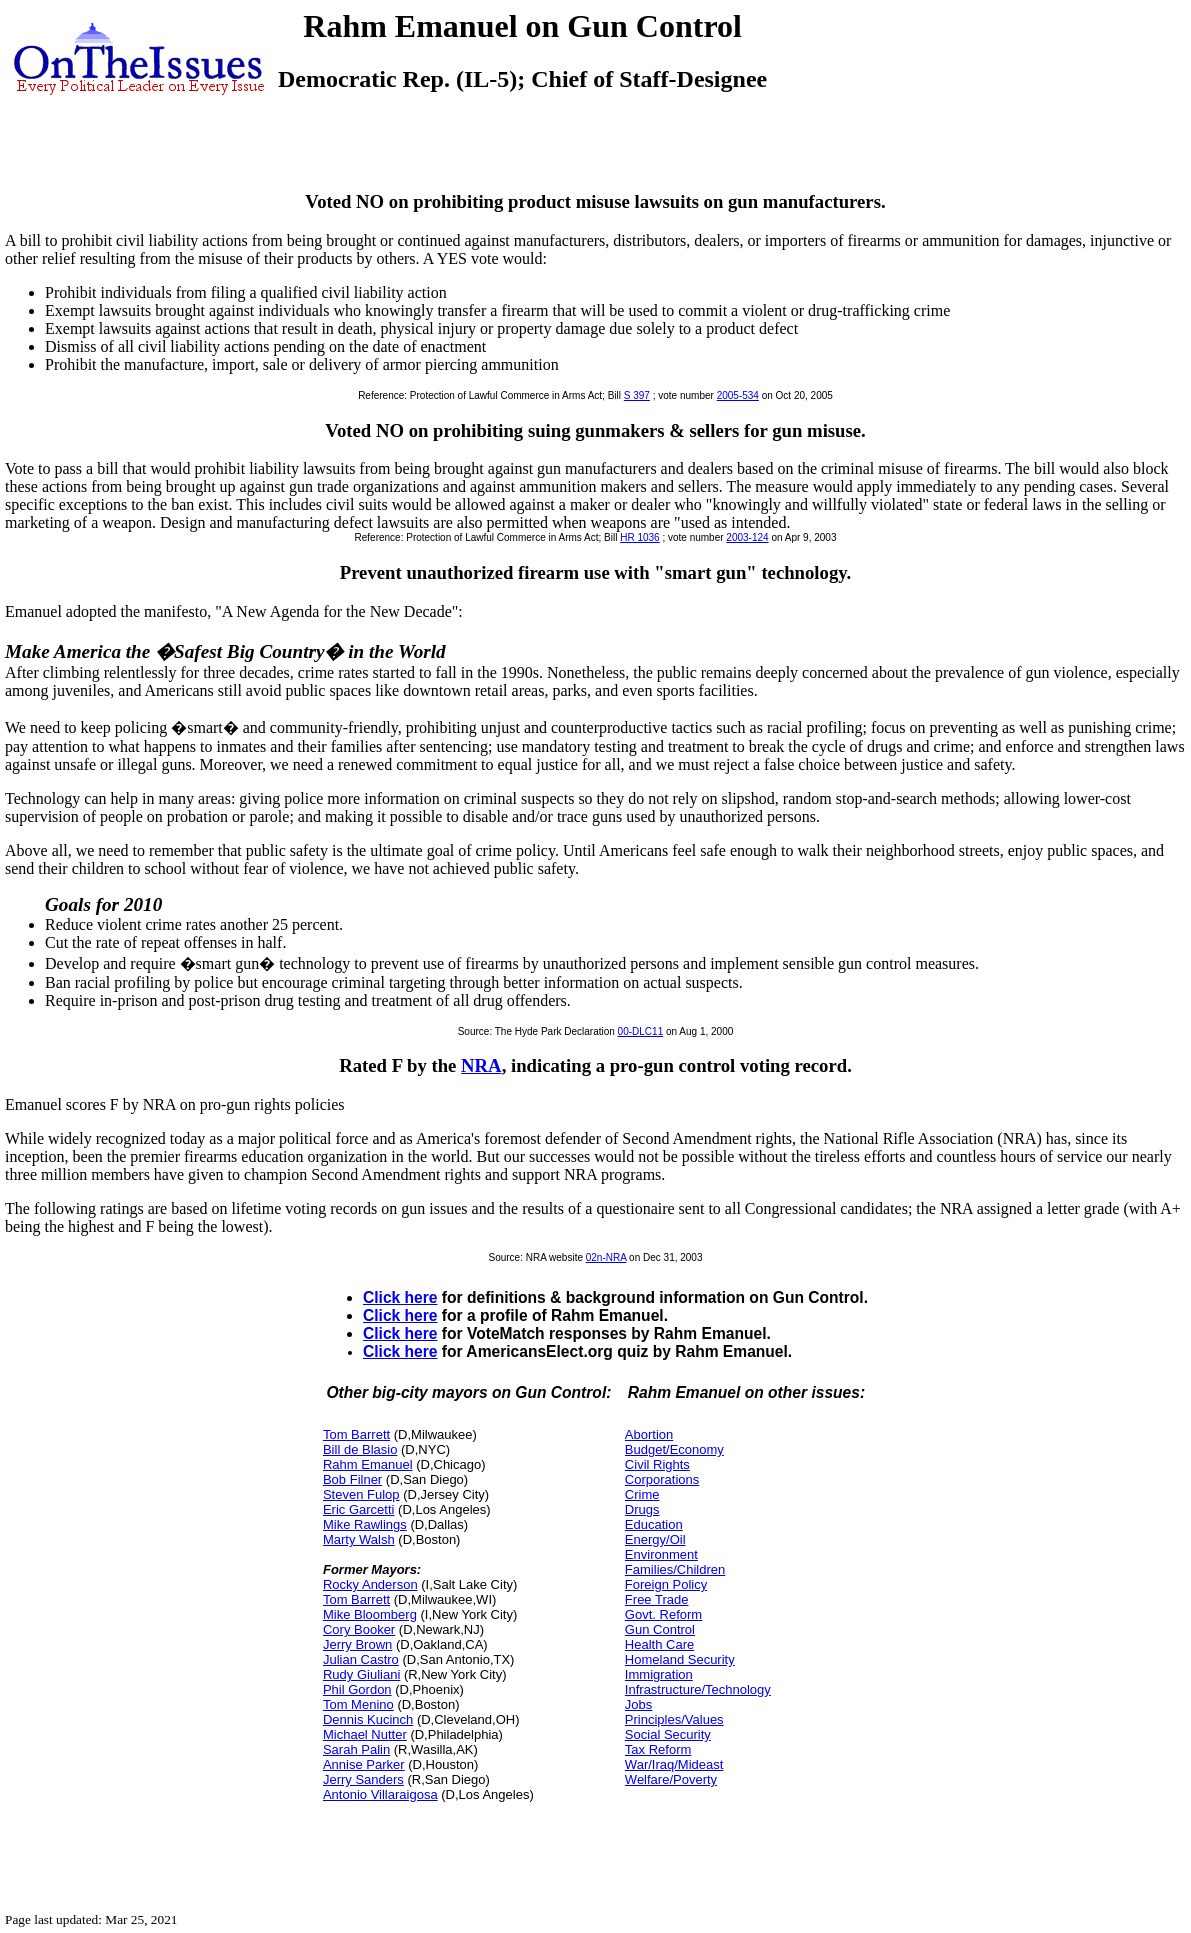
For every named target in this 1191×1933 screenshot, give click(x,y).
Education (654, 1524)
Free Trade (657, 1599)
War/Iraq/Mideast (674, 1764)
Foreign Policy (666, 1584)
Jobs (638, 1704)
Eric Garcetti (359, 1509)
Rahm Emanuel (368, 1464)
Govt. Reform (663, 1614)
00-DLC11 (641, 1031)
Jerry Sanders (363, 1779)
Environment (661, 1554)
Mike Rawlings (365, 1524)
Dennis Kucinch (368, 1719)
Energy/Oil (655, 1539)
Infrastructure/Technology (698, 1689)
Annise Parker (364, 1764)
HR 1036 (639, 537)
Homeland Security (680, 1659)
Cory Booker (359, 1629)
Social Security (668, 1734)
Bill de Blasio (360, 1449)
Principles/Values (674, 1719)
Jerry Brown (357, 1644)
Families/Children (675, 1569)
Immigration (659, 1674)
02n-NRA (606, 1257)
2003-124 (747, 537)
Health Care (659, 1644)
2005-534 (738, 395)
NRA (481, 1065)
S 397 (637, 395)
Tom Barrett (356, 1434)
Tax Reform (658, 1749)
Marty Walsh (359, 1539)
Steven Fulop (361, 1494)
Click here (400, 1297)
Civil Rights (657, 1464)
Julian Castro (361, 1659)
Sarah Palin (356, 1749)
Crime (642, 1494)
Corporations (662, 1479)
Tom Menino (358, 1704)
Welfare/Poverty (671, 1779)
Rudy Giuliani (361, 1674)
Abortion (649, 1434)
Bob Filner (352, 1479)
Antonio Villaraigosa (380, 1794)
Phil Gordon (357, 1689)
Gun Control (660, 1629)
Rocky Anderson (370, 1584)
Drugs (642, 1509)
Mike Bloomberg (370, 1614)
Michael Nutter (365, 1734)
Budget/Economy (674, 1449)
